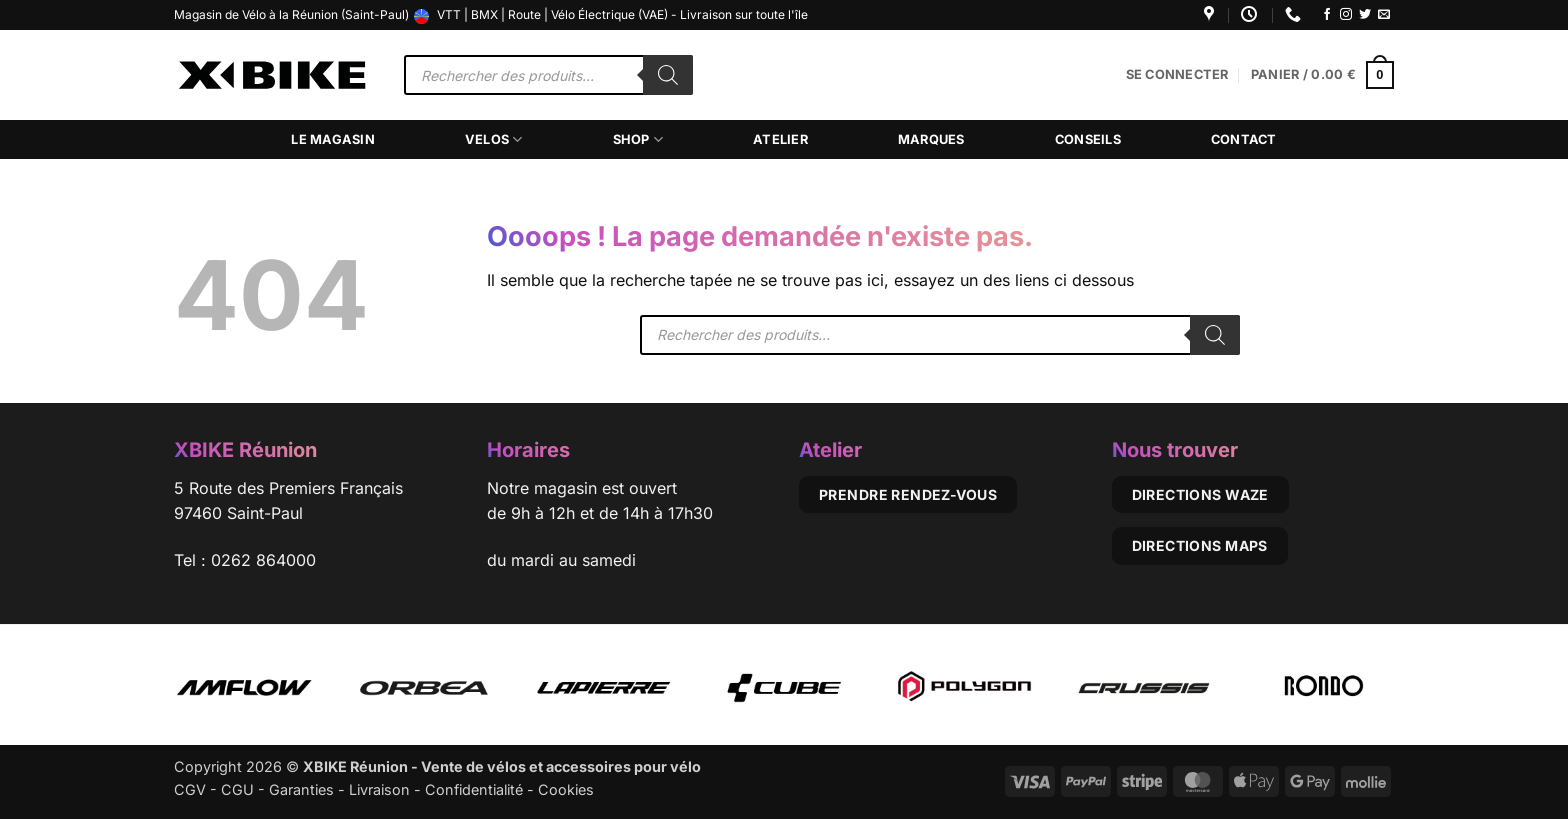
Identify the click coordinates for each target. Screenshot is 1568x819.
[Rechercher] (668, 75)
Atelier (780, 139)
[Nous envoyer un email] (1384, 15)
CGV (190, 789)
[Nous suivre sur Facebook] (1327, 15)
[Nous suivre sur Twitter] (1365, 15)
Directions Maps (1200, 545)
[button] (1177, 75)
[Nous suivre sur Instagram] (1346, 15)
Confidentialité (474, 789)
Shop (638, 139)
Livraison (379, 789)
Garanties (301, 789)
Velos (494, 139)
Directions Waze (1200, 494)
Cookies (566, 789)
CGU (237, 789)
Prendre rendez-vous (908, 494)
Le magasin (333, 139)
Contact (1244, 139)
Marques (931, 139)
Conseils (1088, 139)
